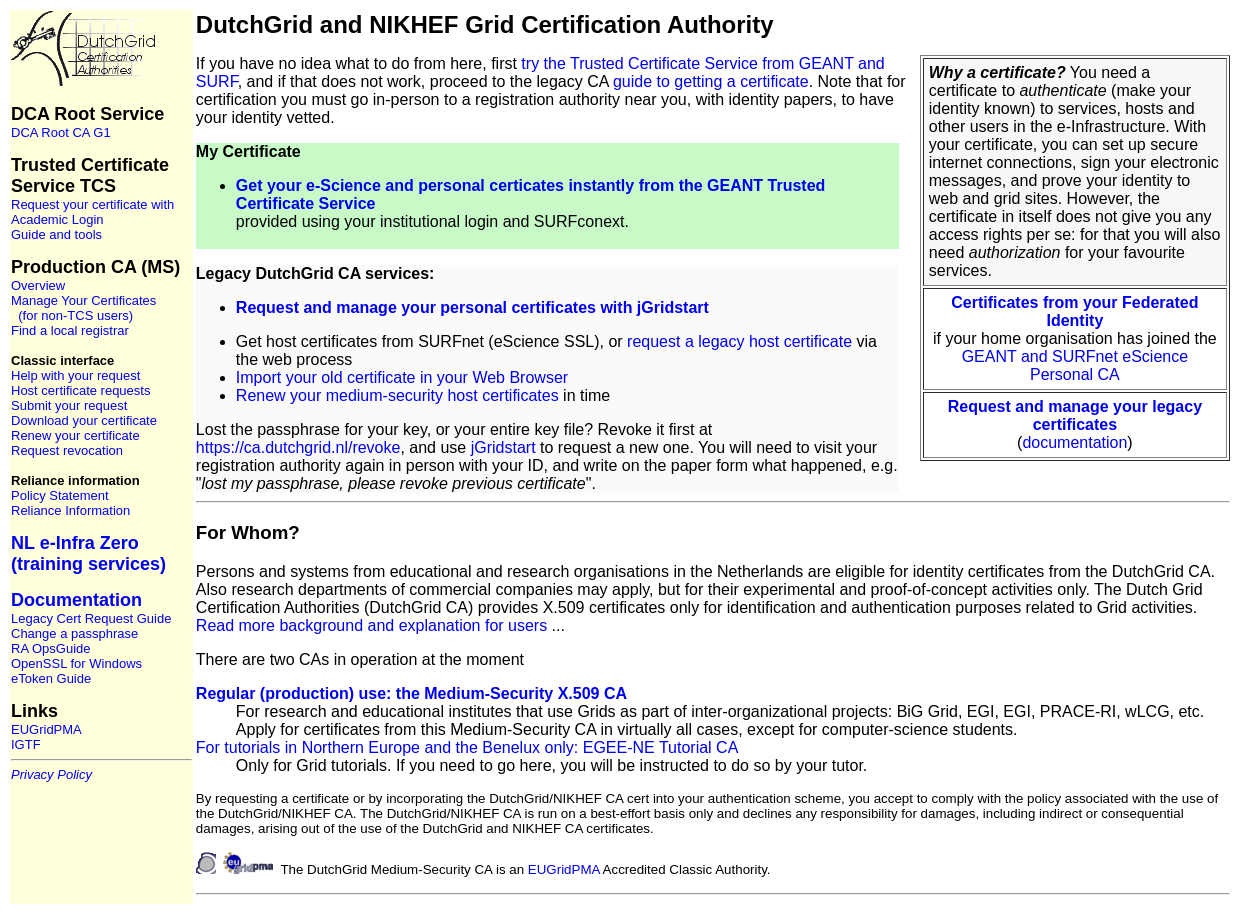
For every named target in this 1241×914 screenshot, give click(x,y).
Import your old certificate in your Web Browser (402, 377)
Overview (38, 285)
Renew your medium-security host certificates (397, 395)
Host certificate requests (80, 390)
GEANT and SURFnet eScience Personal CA (1075, 365)
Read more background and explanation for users (371, 625)
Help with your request (75, 375)
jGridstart (503, 447)
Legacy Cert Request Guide (91, 618)
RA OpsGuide (51, 648)
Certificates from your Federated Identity (1074, 311)
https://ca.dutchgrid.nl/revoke (298, 447)
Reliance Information (70, 510)
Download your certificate (84, 420)
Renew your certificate (75, 435)
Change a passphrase (74, 633)
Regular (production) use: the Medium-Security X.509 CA (411, 693)
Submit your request (69, 405)
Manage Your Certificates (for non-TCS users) (83, 308)
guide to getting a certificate (711, 81)
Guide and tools (56, 234)
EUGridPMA (46, 729)
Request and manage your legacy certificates (1075, 415)
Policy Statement (60, 495)
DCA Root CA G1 (61, 132)
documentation (1074, 442)
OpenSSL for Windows (76, 663)
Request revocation (67, 450)
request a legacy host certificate (739, 341)
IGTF (26, 744)
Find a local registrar (70, 330)
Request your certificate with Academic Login (92, 212)
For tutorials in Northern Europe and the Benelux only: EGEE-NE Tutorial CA (467, 747)
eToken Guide (51, 678)
